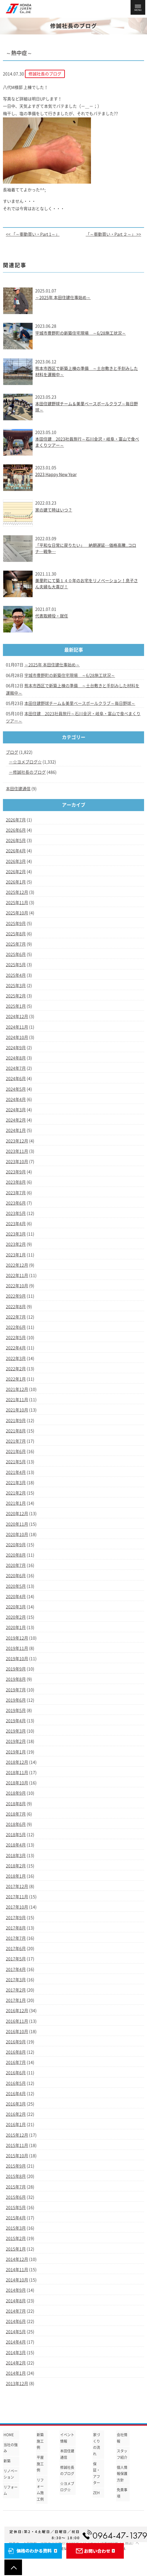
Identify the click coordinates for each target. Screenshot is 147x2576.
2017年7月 (16, 1938)
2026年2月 (16, 872)
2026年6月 (16, 830)
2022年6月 (16, 1327)
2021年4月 (16, 1472)
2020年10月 (17, 1534)
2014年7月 (16, 2311)
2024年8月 (16, 1058)
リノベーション (11, 2474)
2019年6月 (16, 1700)
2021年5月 (16, 1462)
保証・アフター (96, 2473)
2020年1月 (16, 1627)
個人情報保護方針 (122, 2474)
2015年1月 (16, 2249)
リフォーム (11, 2490)
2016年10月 (17, 2031)
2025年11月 (17, 903)
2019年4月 (16, 1721)
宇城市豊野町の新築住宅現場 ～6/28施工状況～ (80, 333)
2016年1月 (16, 2124)
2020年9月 (16, 1545)
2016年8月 (16, 2052)
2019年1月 (16, 1752)
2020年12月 (17, 1514)
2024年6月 (16, 1079)
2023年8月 (16, 1182)
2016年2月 (16, 2114)
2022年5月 (16, 1338)
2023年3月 (16, 1234)
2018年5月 (16, 1835)
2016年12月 (17, 2011)
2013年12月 (17, 2383)
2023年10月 (17, 1162)
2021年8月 (16, 1431)
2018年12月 (17, 1762)
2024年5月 (16, 1089)
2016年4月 (16, 2094)
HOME (9, 2435)
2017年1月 (16, 2000)
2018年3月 (16, 1855)
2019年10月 (17, 1659)
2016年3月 (16, 2104)
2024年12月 (17, 1016)
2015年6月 (16, 2197)
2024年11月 (17, 1027)
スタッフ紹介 (122, 2454)
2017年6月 (16, 1948)
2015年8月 (16, 2176)
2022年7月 (16, 1317)
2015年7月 (16, 2187)
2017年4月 (16, 1969)
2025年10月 (17, 913)
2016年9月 (16, 2042)
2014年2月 (16, 2363)
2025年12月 (17, 892)
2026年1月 (16, 882)
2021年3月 (16, 1483)
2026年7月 (16, 820)
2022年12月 (17, 1265)
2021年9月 (16, 1421)
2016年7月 (16, 2062)
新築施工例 (40, 2441)
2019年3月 (16, 1731)
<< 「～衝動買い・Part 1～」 (33, 234)
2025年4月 (16, 975)
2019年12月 (17, 1638)
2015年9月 (16, 2166)
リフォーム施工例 (40, 2489)
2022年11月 (17, 1275)
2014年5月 (16, 2332)
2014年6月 (16, 2321)
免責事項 (122, 2493)
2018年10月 (17, 1783)
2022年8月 (16, 1307)
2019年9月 (16, 1669)
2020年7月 (16, 1565)
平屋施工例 (40, 2464)
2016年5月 (16, 2083)
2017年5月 (16, 1959)
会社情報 (122, 2438)
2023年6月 (16, 1203)
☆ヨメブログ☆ (27, 762)
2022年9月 (16, 1296)
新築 (7, 2461)
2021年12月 (17, 1389)
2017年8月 (16, 1928)
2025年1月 (16, 1006)
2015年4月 (16, 2218)
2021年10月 (17, 1410)
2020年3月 (16, 1607)
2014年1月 (16, 2373)
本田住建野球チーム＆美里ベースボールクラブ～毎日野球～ (79, 703)
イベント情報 (67, 2438)
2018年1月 (16, 1876)
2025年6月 (16, 954)
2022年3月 (16, 1358)
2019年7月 (16, 1690)
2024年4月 (16, 1099)
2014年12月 (17, 2259)
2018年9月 (16, 1793)
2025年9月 (16, 923)
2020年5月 (16, 1586)
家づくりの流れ (96, 2444)
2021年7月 (16, 1441)
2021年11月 (17, 1400)
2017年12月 (17, 1886)
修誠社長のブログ (29, 772)
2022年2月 (16, 1369)
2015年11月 (17, 2145)
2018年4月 (16, 1845)
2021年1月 (16, 1503)
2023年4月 (16, 1224)
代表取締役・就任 (51, 616)
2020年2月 (16, 1617)
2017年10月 (17, 1907)
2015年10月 (17, 2156)
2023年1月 (16, 1255)
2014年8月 (16, 2301)
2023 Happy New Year (56, 474)
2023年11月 (17, 1151)
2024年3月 (16, 1110)
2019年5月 (16, 1710)
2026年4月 (16, 851)
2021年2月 (16, 1493)
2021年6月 (16, 1451)
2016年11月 (17, 2021)
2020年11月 (17, 1524)
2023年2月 (16, 1244)
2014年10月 (17, 2280)
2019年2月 (16, 1741)
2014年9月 (16, 2290)
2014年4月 (16, 2342)
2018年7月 (16, 1814)
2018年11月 (17, 1773)
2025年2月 (16, 996)
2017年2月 (16, 1990)
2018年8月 (16, 1804)
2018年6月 (16, 1824)
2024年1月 (16, 1130)
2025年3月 (16, 986)
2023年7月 (16, 1193)
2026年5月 (16, 840)
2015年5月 (16, 2207)
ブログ (12, 752)
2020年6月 (16, 1576)
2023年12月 (17, 1141)
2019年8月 (16, 1679)
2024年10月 (17, 1037)
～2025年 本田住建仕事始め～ (63, 297)
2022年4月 (16, 1348)
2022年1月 (16, 1379)
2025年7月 (16, 944)
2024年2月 (16, 1120)
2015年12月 (17, 2135)
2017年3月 (16, 1980)
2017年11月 (17, 1897)
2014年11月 (17, 2270)
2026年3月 (16, 861)
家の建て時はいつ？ (53, 510)
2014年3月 (16, 2353)
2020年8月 (16, 1555)
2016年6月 (16, 2073)
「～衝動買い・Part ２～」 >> (113, 234)
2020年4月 (16, 1597)
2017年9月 (16, 1918)
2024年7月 (16, 1068)
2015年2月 (16, 2238)
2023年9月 (16, 1172)
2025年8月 (16, 934)
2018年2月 (16, 1866)
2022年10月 (17, 1286)
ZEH (96, 2492)
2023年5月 (16, 1213)
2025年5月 (16, 965)
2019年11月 (17, 1648)
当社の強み (11, 2448)
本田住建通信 (18, 789)
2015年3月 (16, 2228)
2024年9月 (16, 1048)
